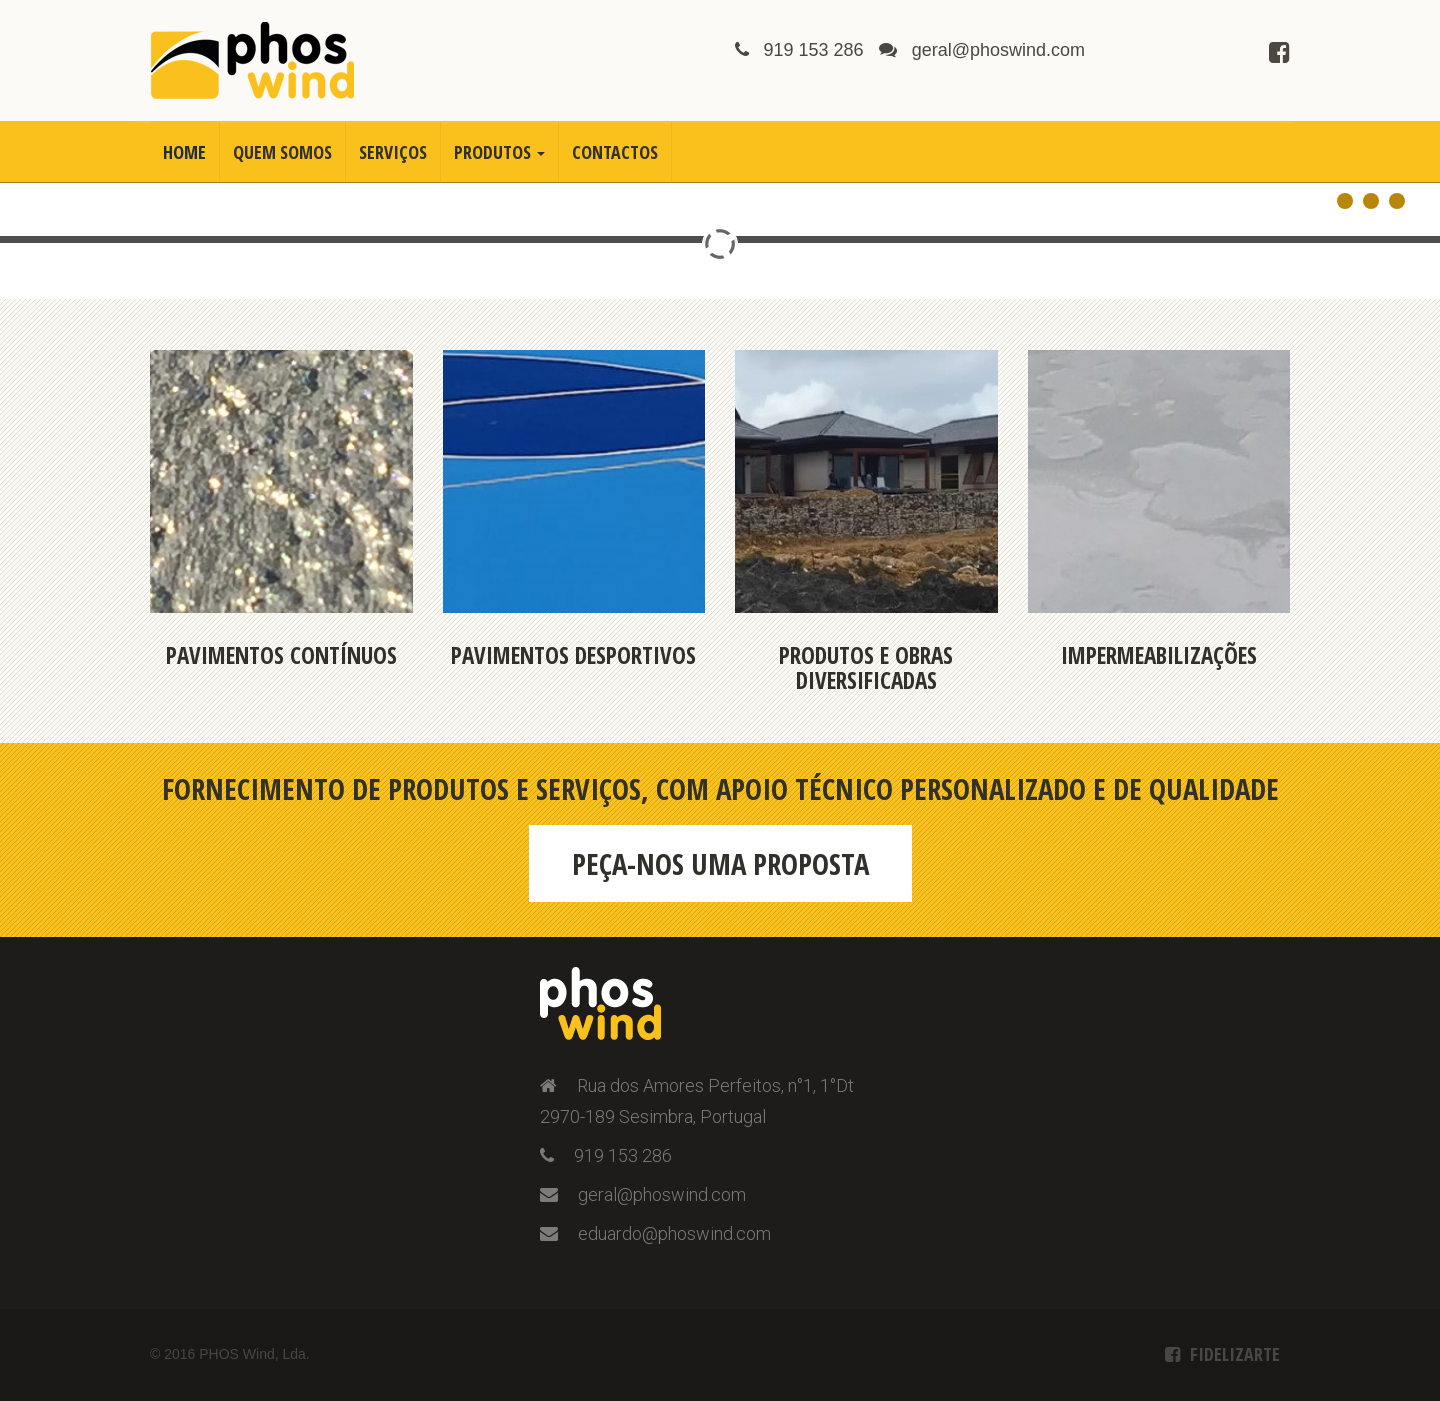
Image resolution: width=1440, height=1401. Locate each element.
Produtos (499, 152)
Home (184, 152)
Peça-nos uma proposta (720, 863)
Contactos (615, 152)
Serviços (393, 152)
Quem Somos (282, 152)
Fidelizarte (1235, 1354)
